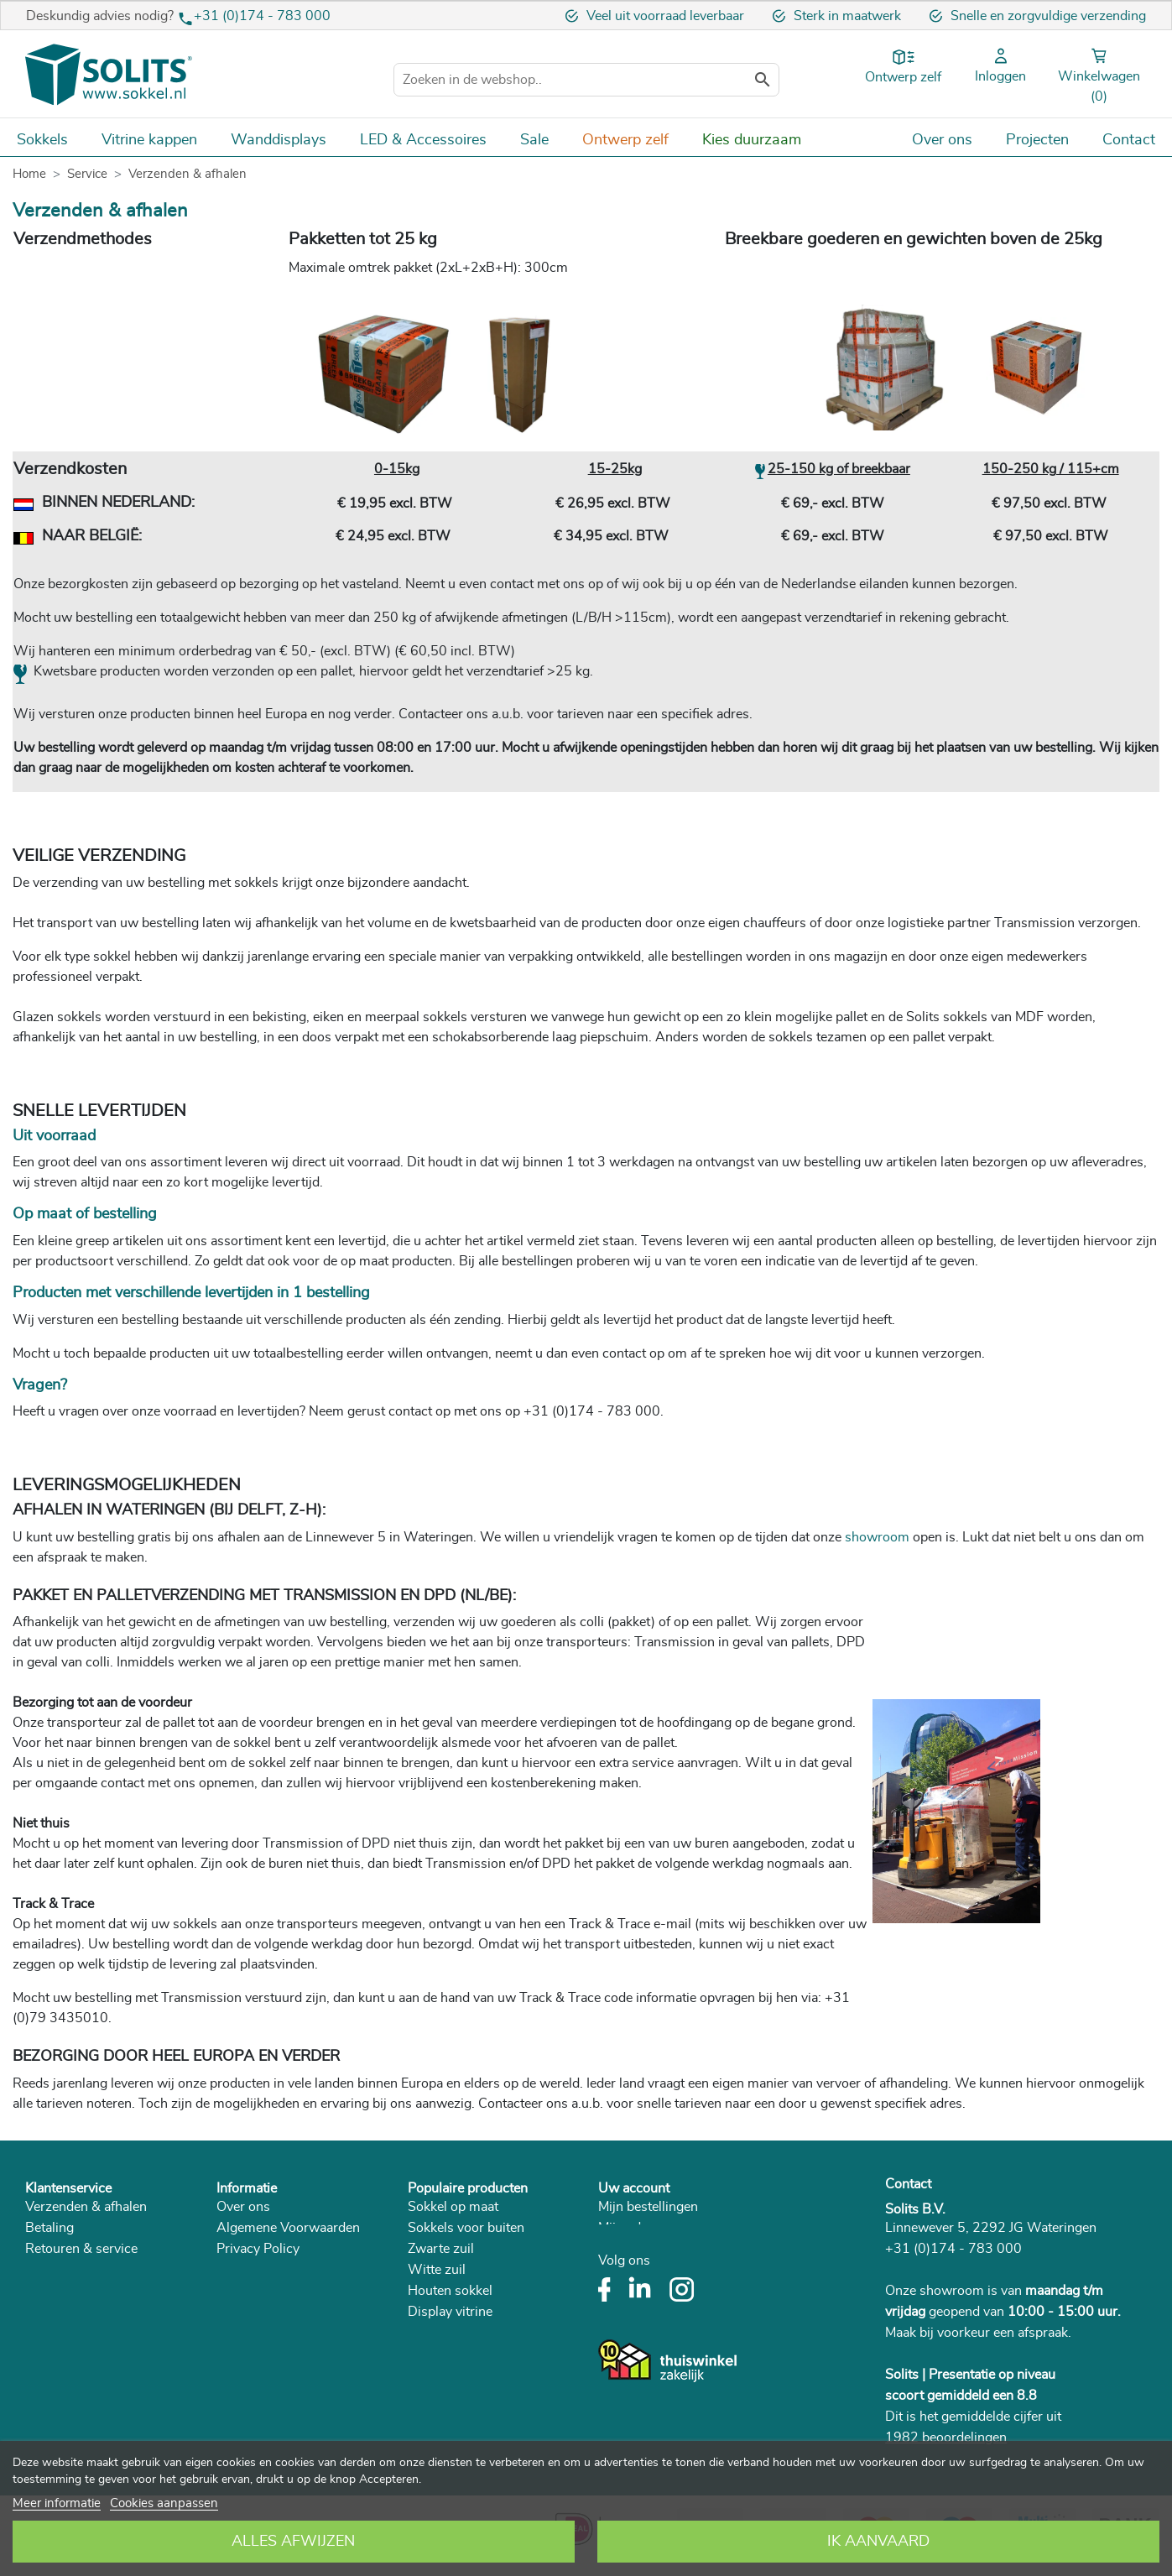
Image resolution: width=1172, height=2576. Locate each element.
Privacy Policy (258, 2248)
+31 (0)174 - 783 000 (262, 16)
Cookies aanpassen (164, 2503)
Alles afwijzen (293, 2541)
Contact (908, 2184)
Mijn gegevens (640, 2248)
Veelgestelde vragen (84, 2311)
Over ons (243, 2207)
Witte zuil (437, 2269)
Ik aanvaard (878, 2541)
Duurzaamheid (260, 2311)
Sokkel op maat (453, 2207)
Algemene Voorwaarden (288, 2227)
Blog (230, 2353)
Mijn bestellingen (648, 2207)
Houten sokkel (450, 2290)
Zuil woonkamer (455, 2374)
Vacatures (245, 2269)
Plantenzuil (440, 2353)
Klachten (50, 2290)
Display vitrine (450, 2311)
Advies (45, 2353)
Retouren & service (81, 2248)
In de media (250, 2290)
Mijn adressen (639, 2227)
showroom (877, 1537)
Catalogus (246, 2332)
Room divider (447, 2437)
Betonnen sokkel (457, 2332)
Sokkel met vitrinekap (471, 2416)
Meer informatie (57, 2503)
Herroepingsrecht (77, 2269)
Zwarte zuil (441, 2248)
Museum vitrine (453, 2395)
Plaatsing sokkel (73, 2332)
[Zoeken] (586, 79)
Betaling (49, 2227)
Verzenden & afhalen (86, 2207)
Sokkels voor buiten (466, 2227)
